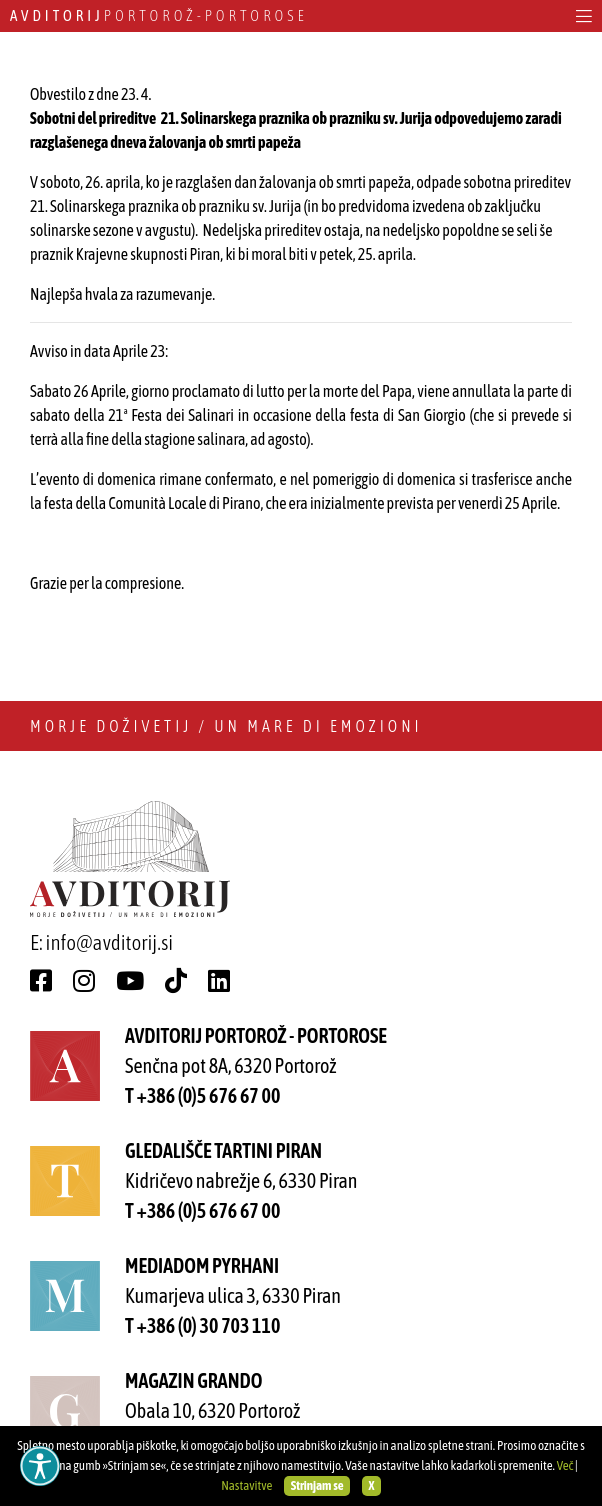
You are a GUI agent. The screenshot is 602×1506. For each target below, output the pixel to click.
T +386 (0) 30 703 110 (202, 1325)
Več (565, 1465)
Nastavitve (246, 1485)
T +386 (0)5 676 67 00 (202, 1095)
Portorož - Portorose (159, 15)
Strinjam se (317, 1485)
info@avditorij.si (110, 942)
